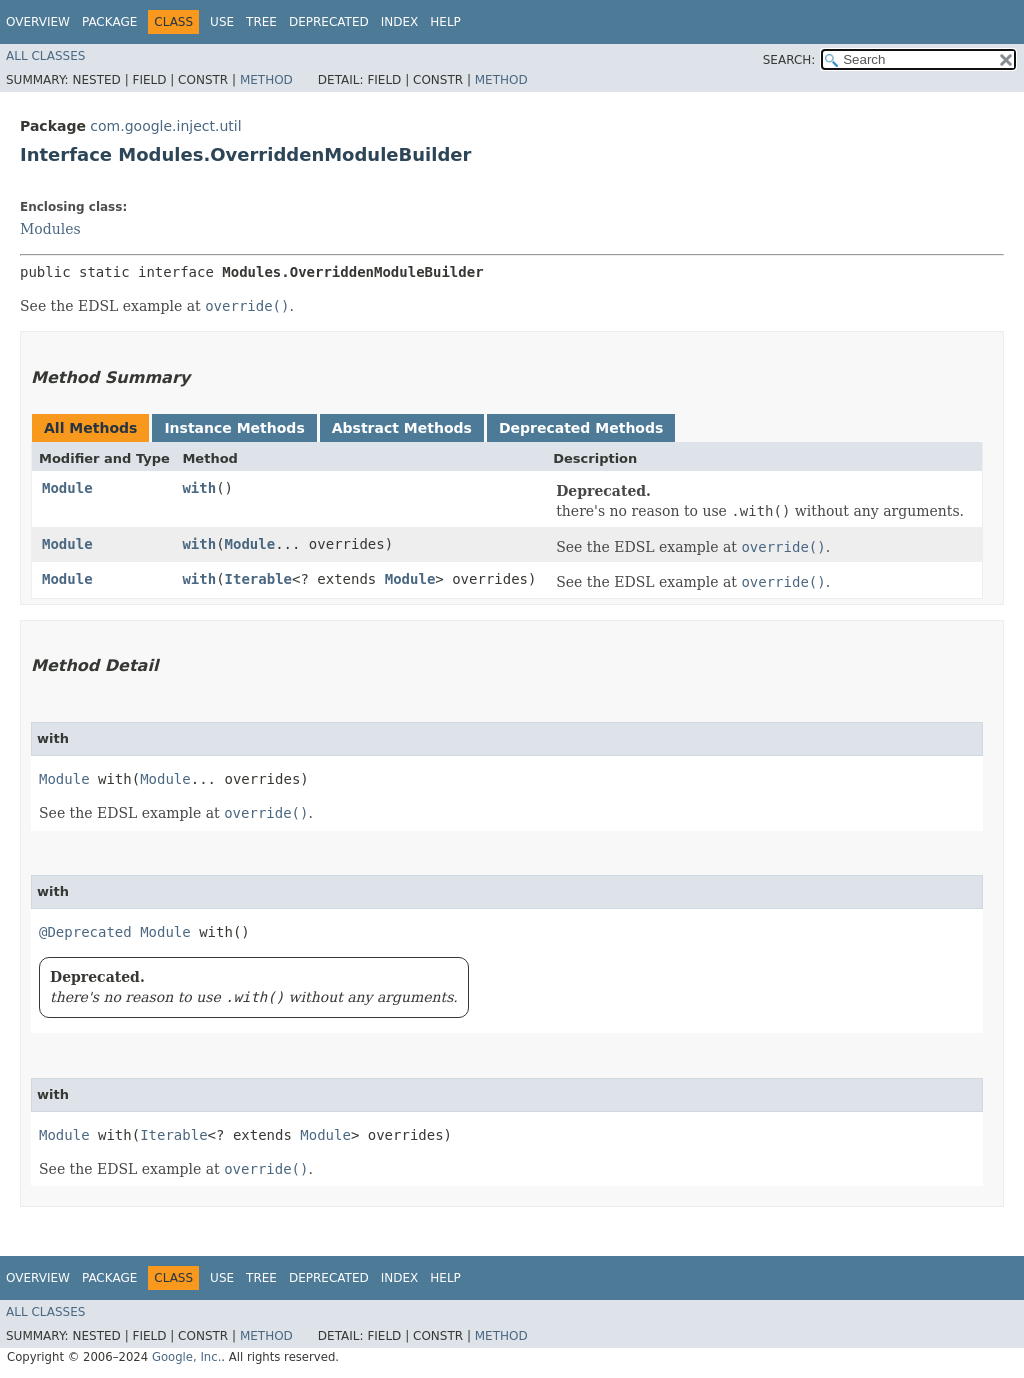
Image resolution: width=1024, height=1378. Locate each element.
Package (109, 22)
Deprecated (329, 22)
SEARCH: (789, 60)
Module (67, 488)
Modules (50, 229)
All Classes (45, 56)
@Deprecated (85, 932)
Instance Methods (234, 428)
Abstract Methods (402, 428)
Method (266, 80)
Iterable (258, 579)
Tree (261, 22)
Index (400, 22)
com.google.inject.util (165, 126)
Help (445, 22)
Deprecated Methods (581, 428)
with (199, 488)
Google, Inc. (186, 1357)
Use (222, 22)
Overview (38, 22)
